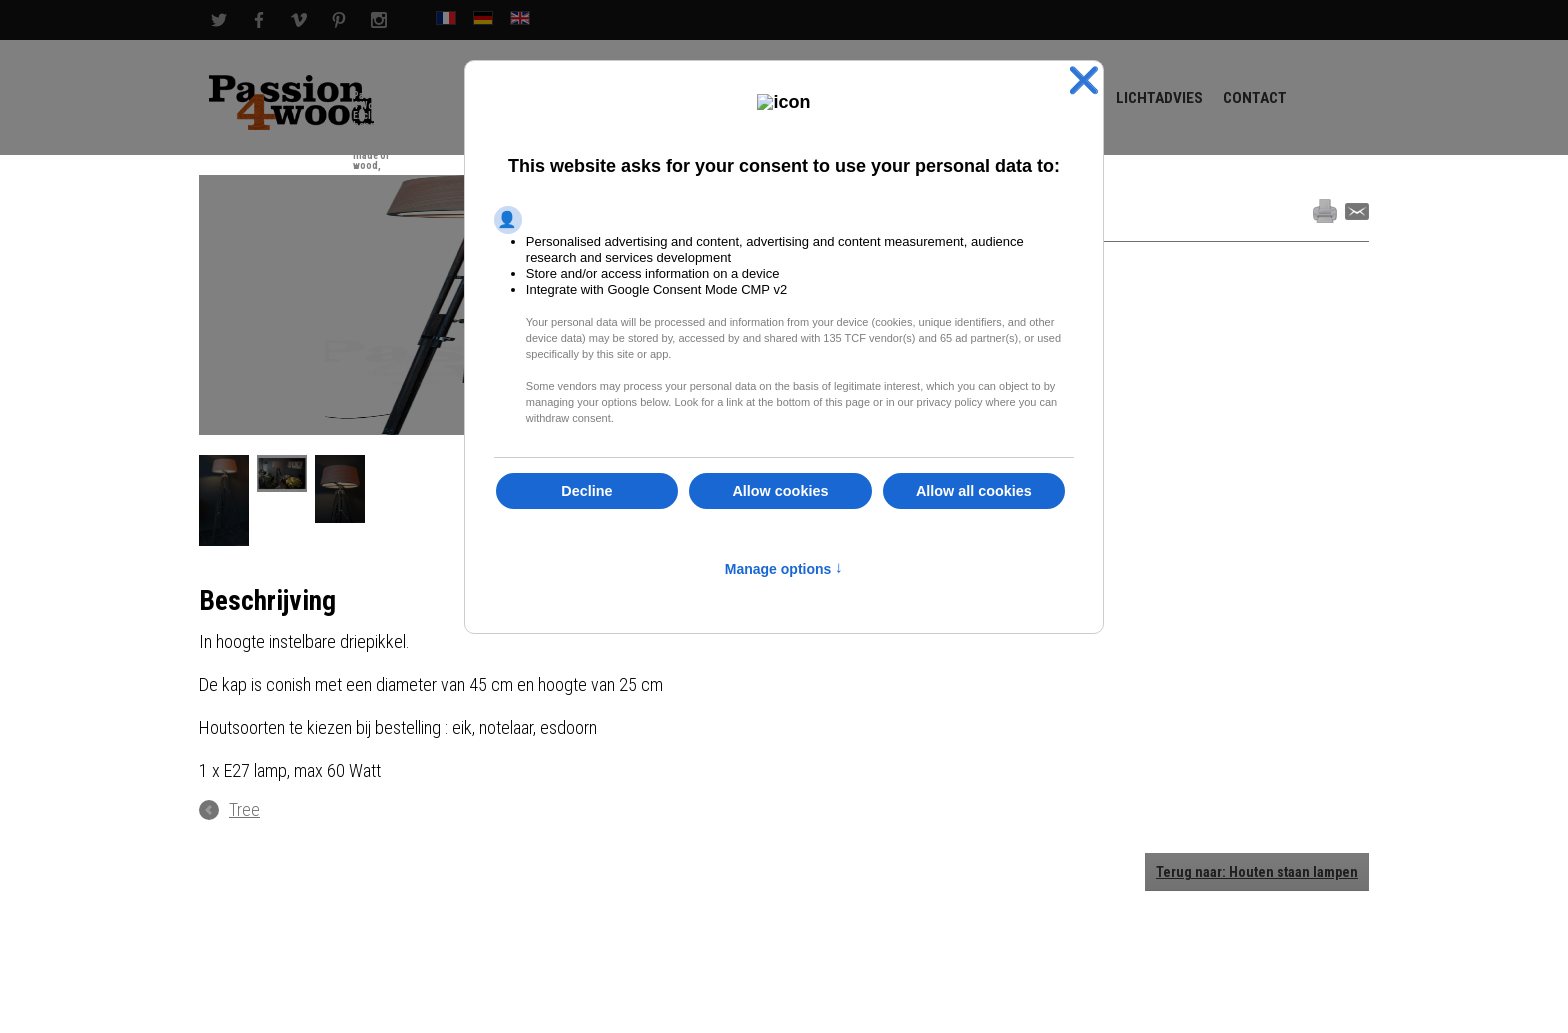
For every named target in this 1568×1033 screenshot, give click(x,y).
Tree (244, 810)
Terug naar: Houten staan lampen (1257, 872)
